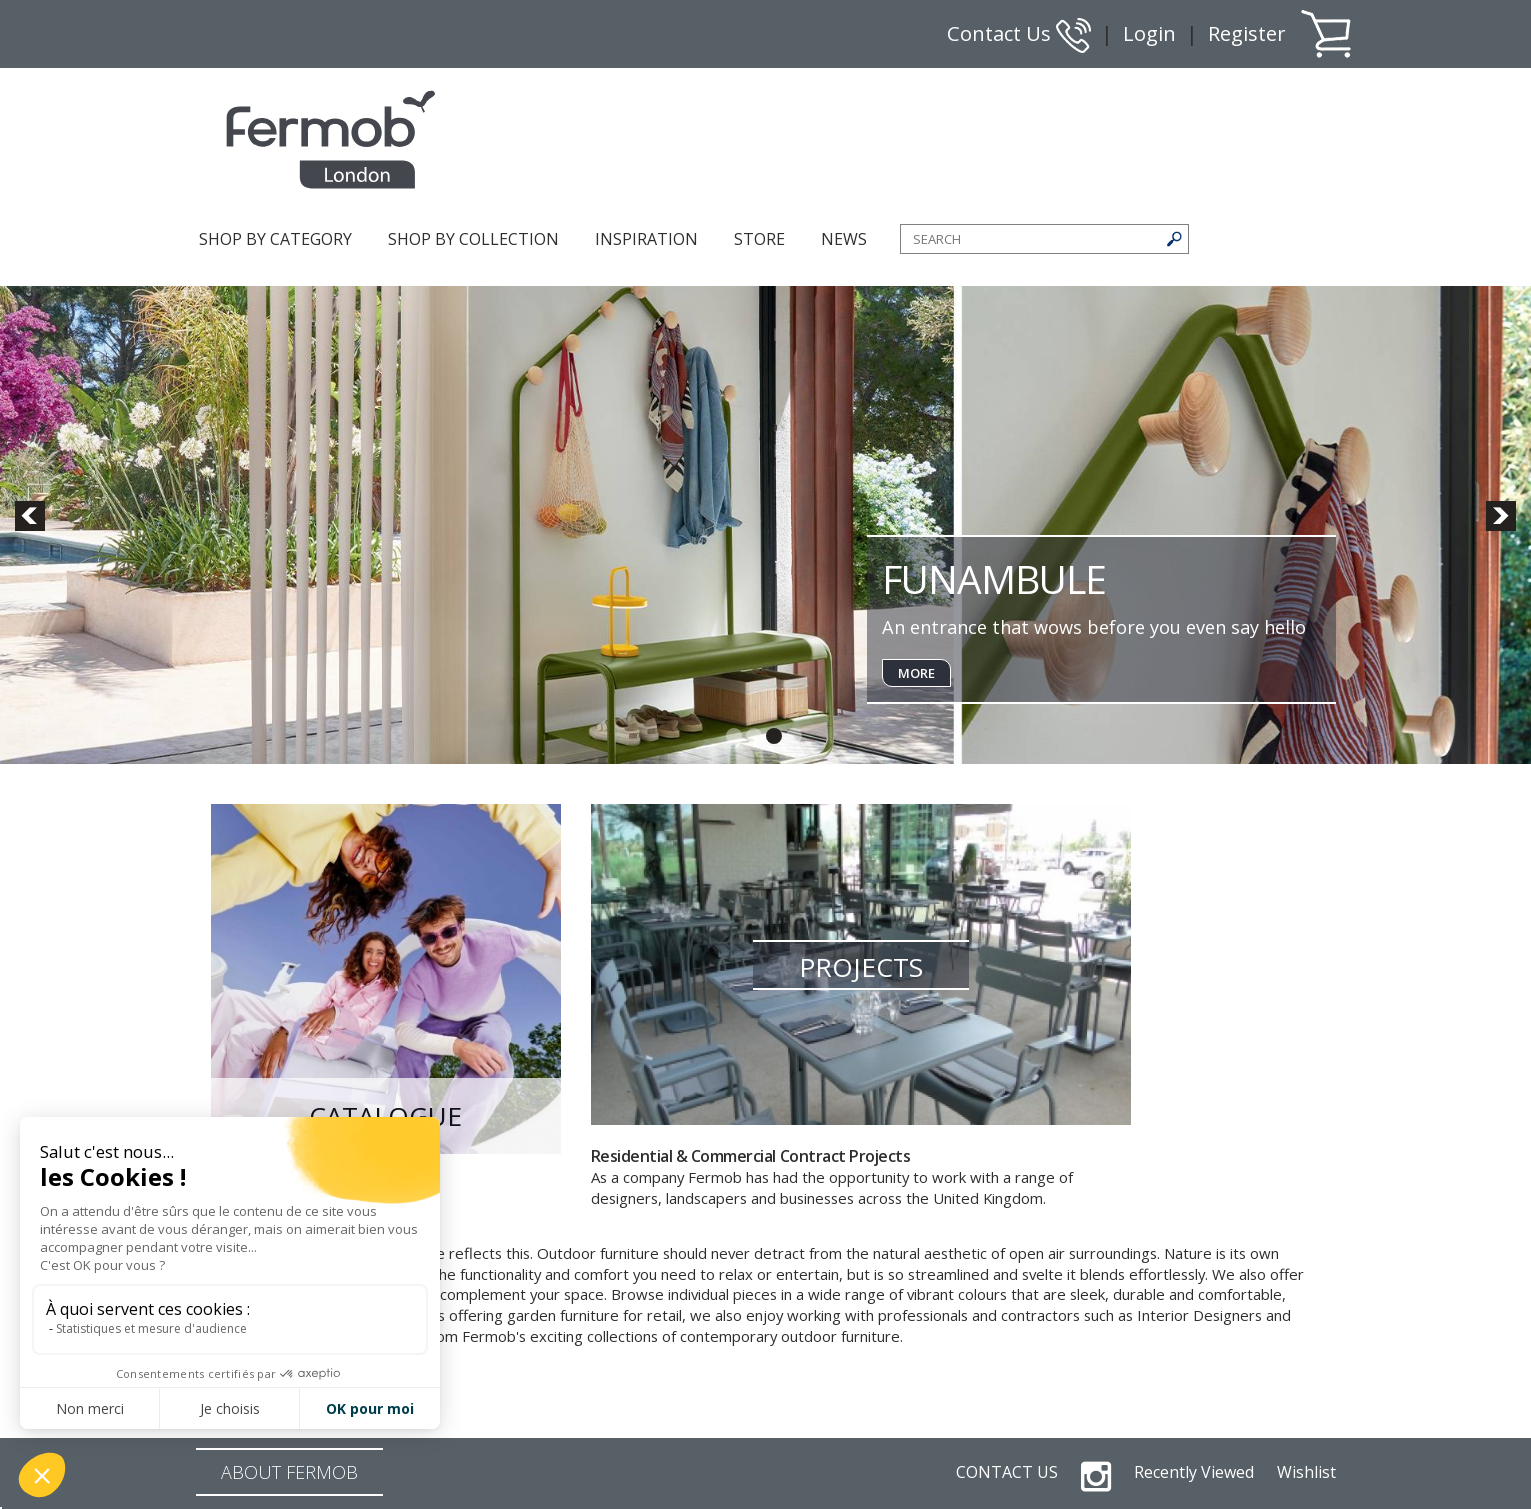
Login (1149, 33)
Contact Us (1019, 33)
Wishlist (1306, 1472)
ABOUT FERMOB (289, 1472)
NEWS (844, 239)
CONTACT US (1007, 1472)
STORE (759, 239)
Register (1247, 33)
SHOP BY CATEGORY (275, 239)
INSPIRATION (646, 239)
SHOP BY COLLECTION (473, 239)
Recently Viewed (1194, 1472)
